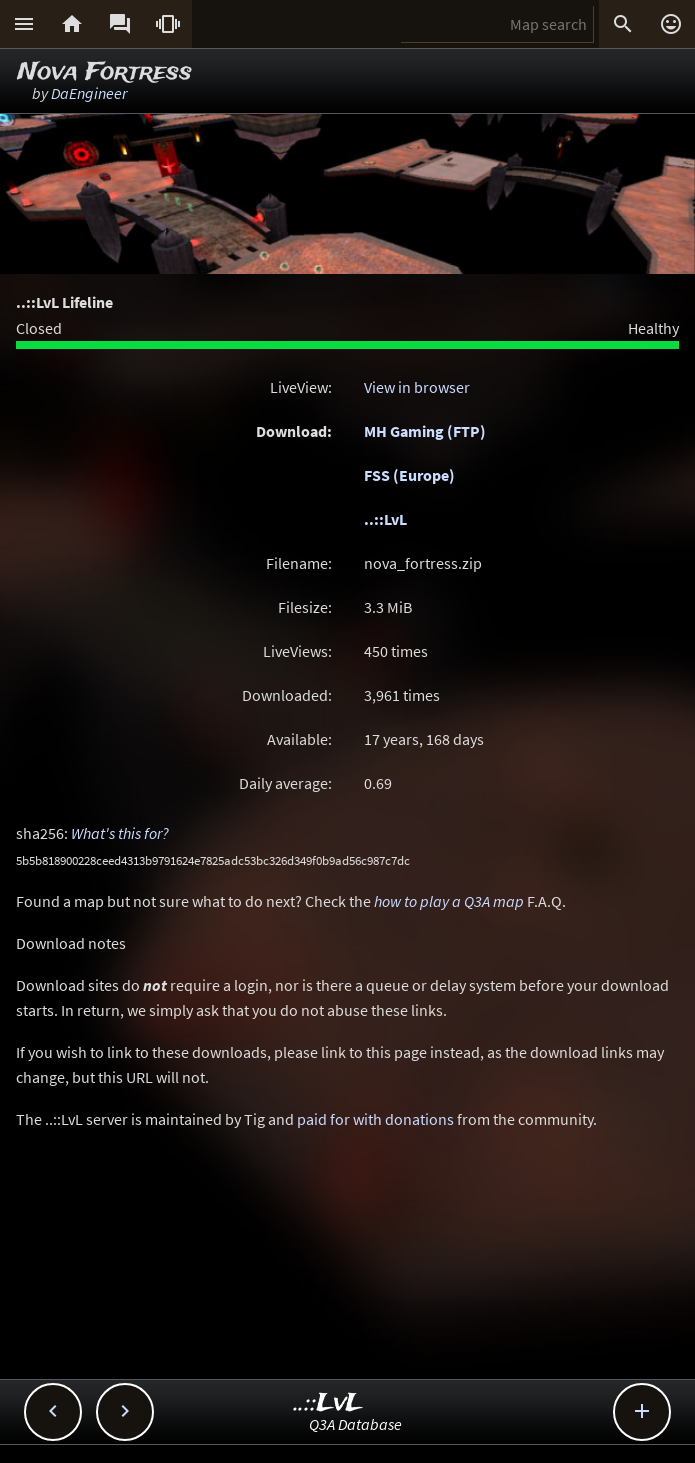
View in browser (417, 387)
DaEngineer (89, 93)
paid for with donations (375, 1119)
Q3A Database (355, 1424)
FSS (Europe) (409, 475)
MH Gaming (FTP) (425, 431)
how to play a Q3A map (449, 901)
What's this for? (120, 833)
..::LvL (385, 519)
